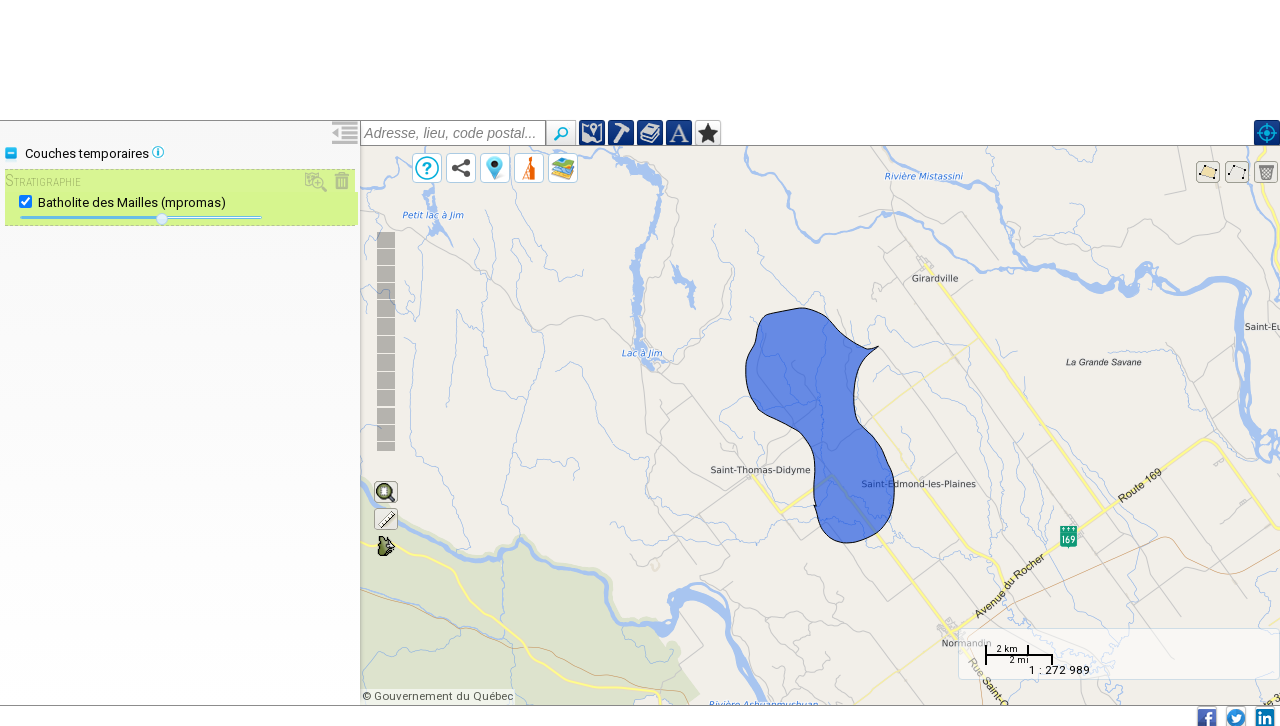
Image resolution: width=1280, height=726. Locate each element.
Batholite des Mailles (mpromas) (132, 202)
